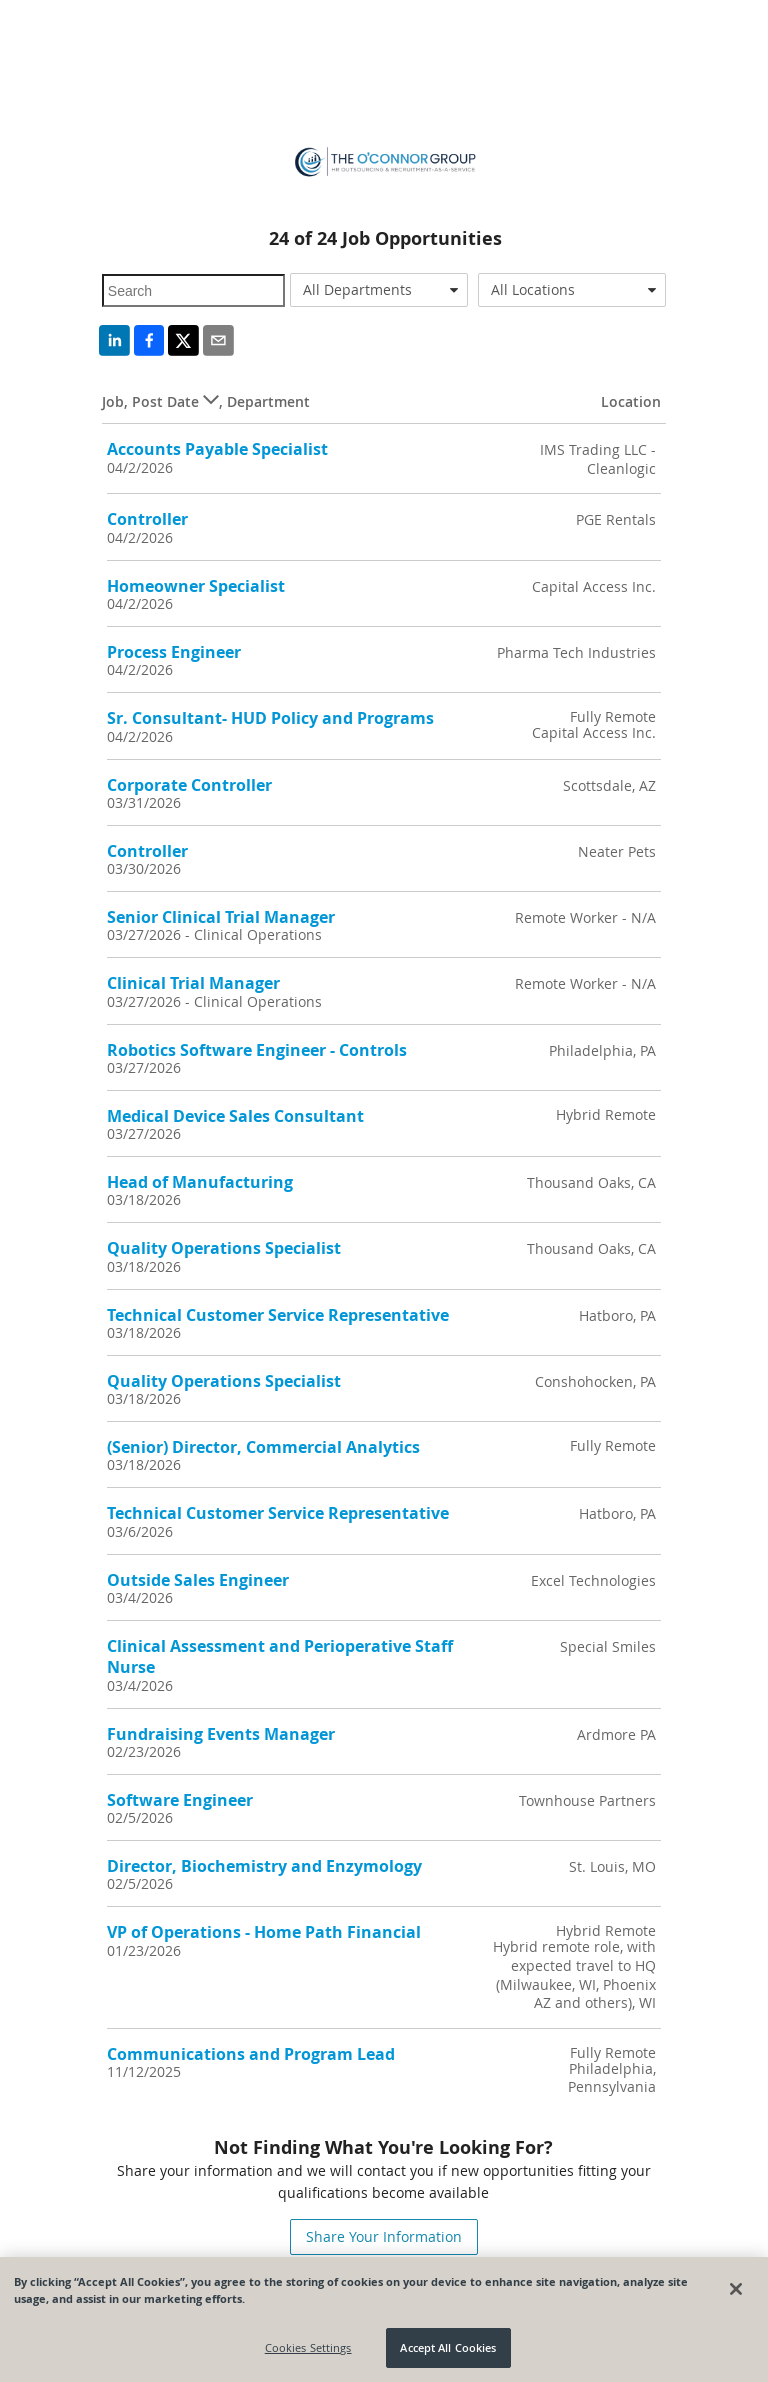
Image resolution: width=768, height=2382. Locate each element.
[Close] (736, 2289)
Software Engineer (180, 1800)
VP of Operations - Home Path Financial (264, 1932)
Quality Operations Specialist (224, 1248)
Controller (147, 519)
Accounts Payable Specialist (217, 449)
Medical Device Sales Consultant (235, 1116)
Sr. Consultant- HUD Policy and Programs (270, 718)
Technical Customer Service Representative (278, 1315)
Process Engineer (174, 652)
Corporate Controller (189, 785)
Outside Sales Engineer (198, 1580)
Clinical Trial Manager (193, 983)
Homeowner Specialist (196, 586)
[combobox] (379, 290)
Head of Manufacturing (200, 1182)
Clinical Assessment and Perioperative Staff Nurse (280, 1656)
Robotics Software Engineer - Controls (257, 1050)
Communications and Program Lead (251, 2054)
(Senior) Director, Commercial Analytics (263, 1447)
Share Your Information (384, 2236)
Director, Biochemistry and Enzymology (264, 1866)
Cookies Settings (308, 2347)
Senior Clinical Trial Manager (221, 917)
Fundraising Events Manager (221, 1734)
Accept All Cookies (448, 2347)
